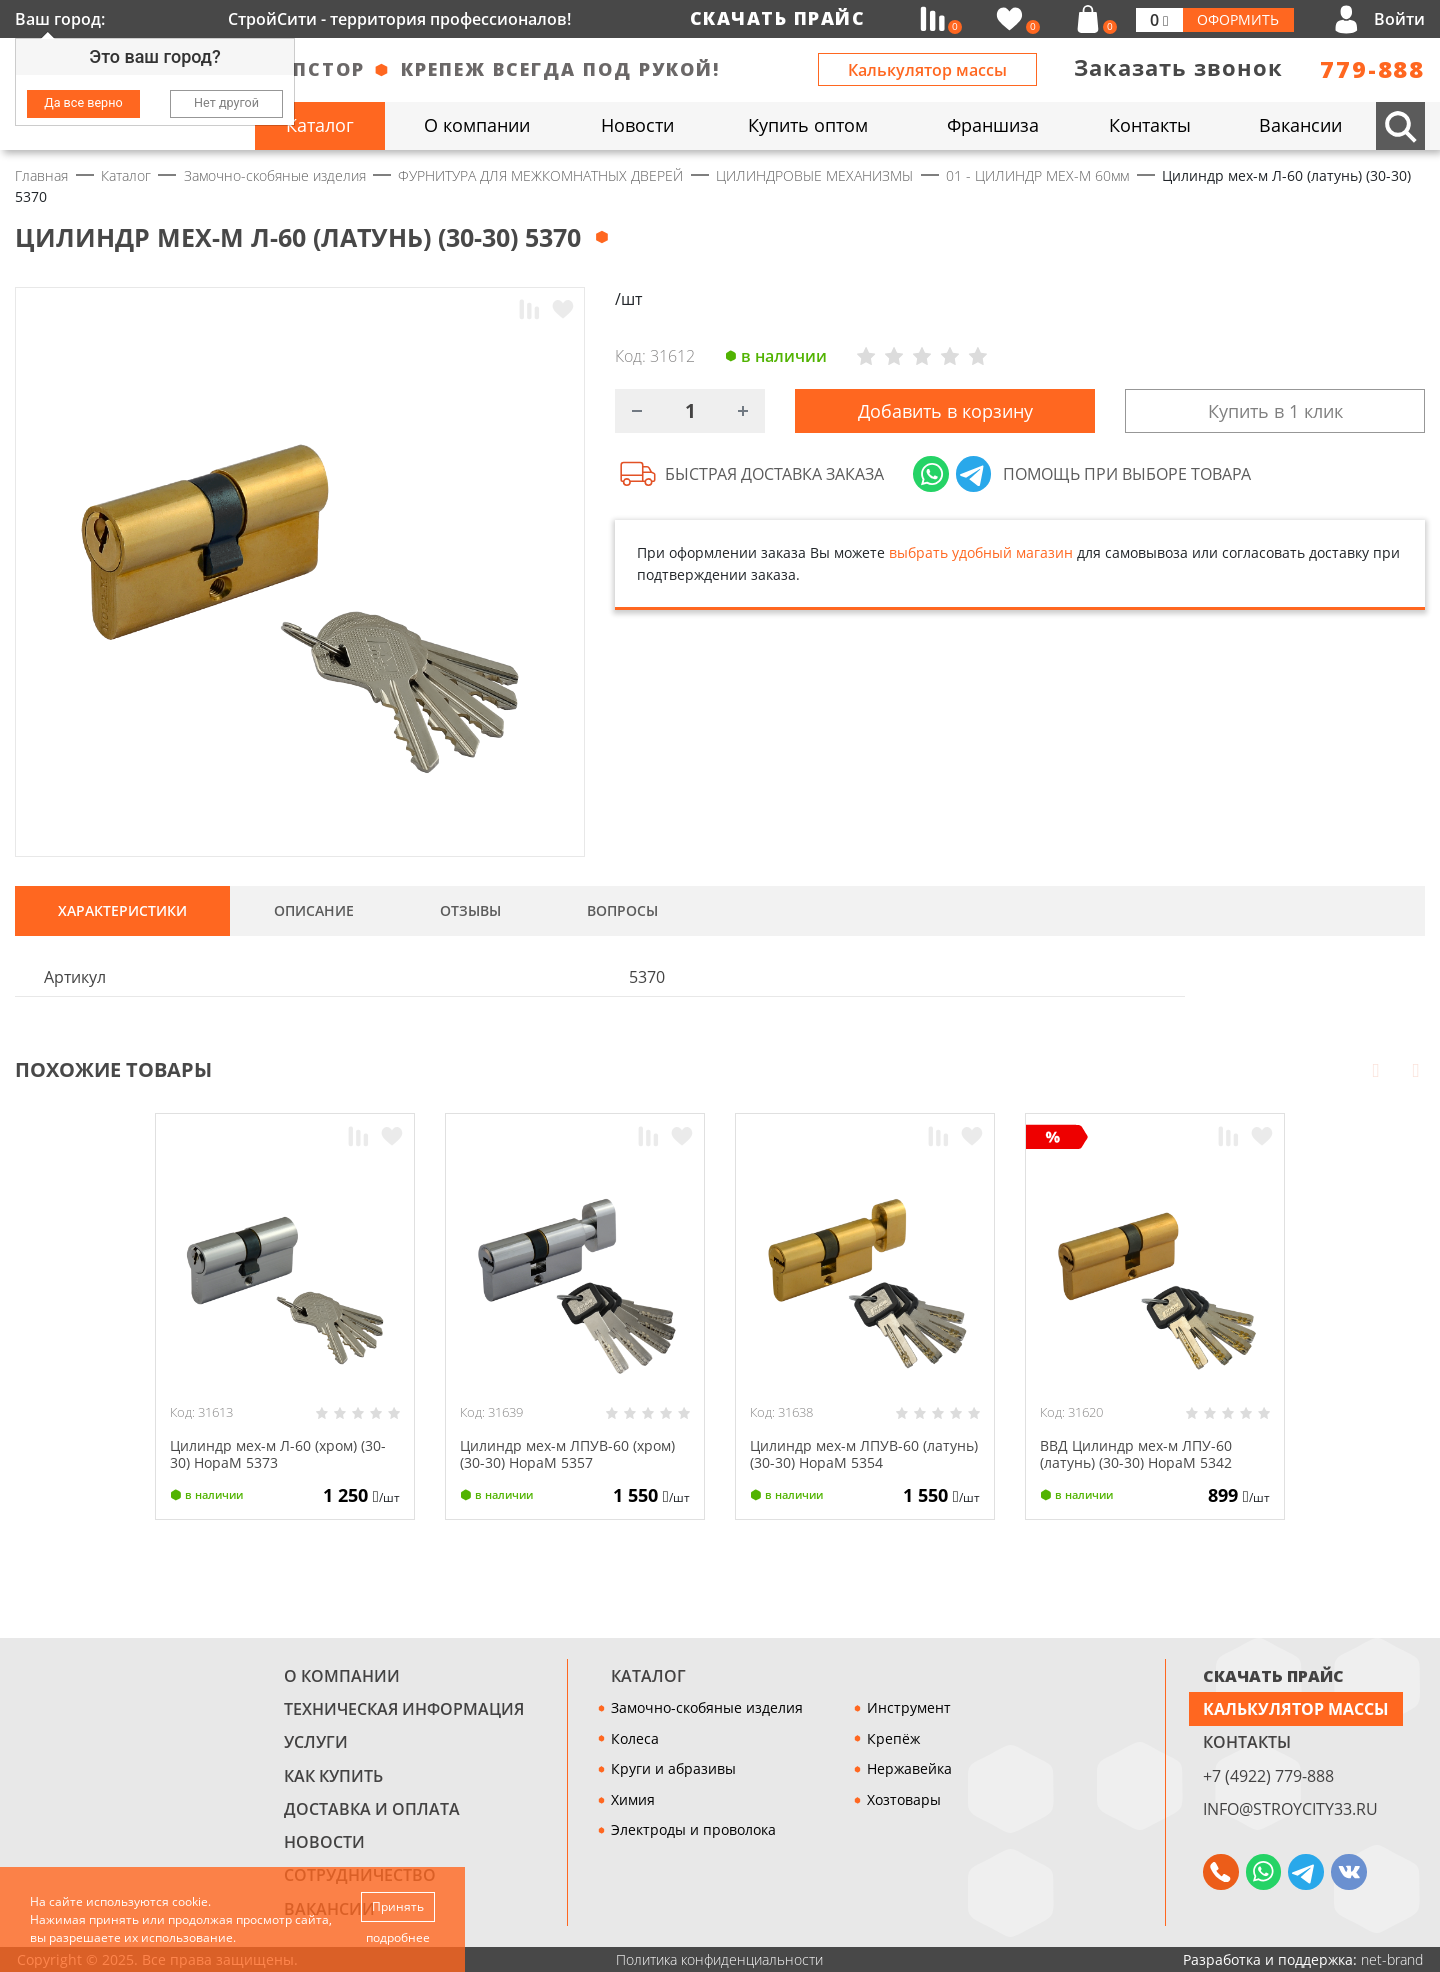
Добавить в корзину (945, 412)
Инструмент (909, 1707)
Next (1416, 1069)
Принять (399, 1905)
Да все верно (83, 102)
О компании (342, 1676)
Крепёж (893, 1738)
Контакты (1247, 1742)
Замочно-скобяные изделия (707, 1707)
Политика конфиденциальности (719, 1959)
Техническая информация (404, 1709)
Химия (633, 1799)
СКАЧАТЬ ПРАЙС (1273, 1676)
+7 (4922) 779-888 (1268, 1776)
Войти (1399, 19)
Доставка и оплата (372, 1809)
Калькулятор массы (927, 70)
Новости (324, 1842)
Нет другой (226, 102)
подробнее (399, 1937)
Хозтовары (904, 1799)
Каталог (648, 1676)
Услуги (316, 1742)
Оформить (1238, 19)
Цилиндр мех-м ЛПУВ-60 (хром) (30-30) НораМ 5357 (567, 1454)
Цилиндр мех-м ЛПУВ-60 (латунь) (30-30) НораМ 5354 (864, 1454)
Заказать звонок (1178, 67)
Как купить (333, 1776)
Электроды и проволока (693, 1829)
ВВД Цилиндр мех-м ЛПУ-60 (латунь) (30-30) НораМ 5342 (1136, 1454)
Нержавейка (909, 1768)
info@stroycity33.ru (1290, 1809)
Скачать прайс (778, 18)
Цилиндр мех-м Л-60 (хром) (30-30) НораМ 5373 (278, 1454)
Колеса (635, 1738)
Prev (1376, 1069)
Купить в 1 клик (1275, 412)
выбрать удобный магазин (981, 555)
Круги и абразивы (673, 1768)
